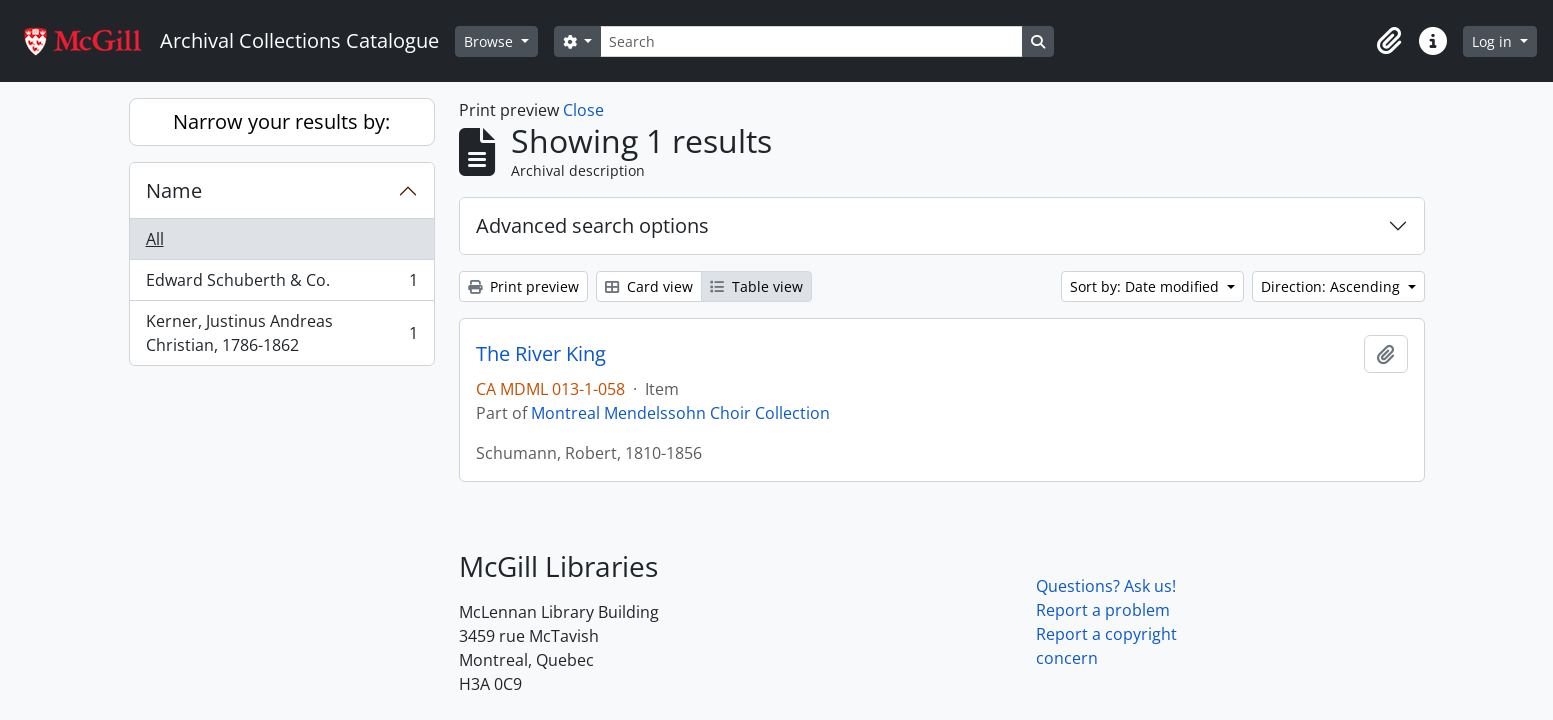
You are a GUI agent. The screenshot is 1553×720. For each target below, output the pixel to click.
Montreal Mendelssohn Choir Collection (680, 413)
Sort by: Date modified (1146, 286)
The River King (541, 354)
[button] (1389, 41)
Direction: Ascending (1332, 286)
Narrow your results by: (281, 121)
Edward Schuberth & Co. (281, 284)
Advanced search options (592, 225)
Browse (490, 41)
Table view (756, 286)
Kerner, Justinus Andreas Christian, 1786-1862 (281, 333)
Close (583, 110)
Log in (1494, 41)
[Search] (811, 41)
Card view (649, 286)
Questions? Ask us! (1106, 586)
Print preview (523, 286)
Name (174, 190)
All (155, 239)
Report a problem (1103, 610)
